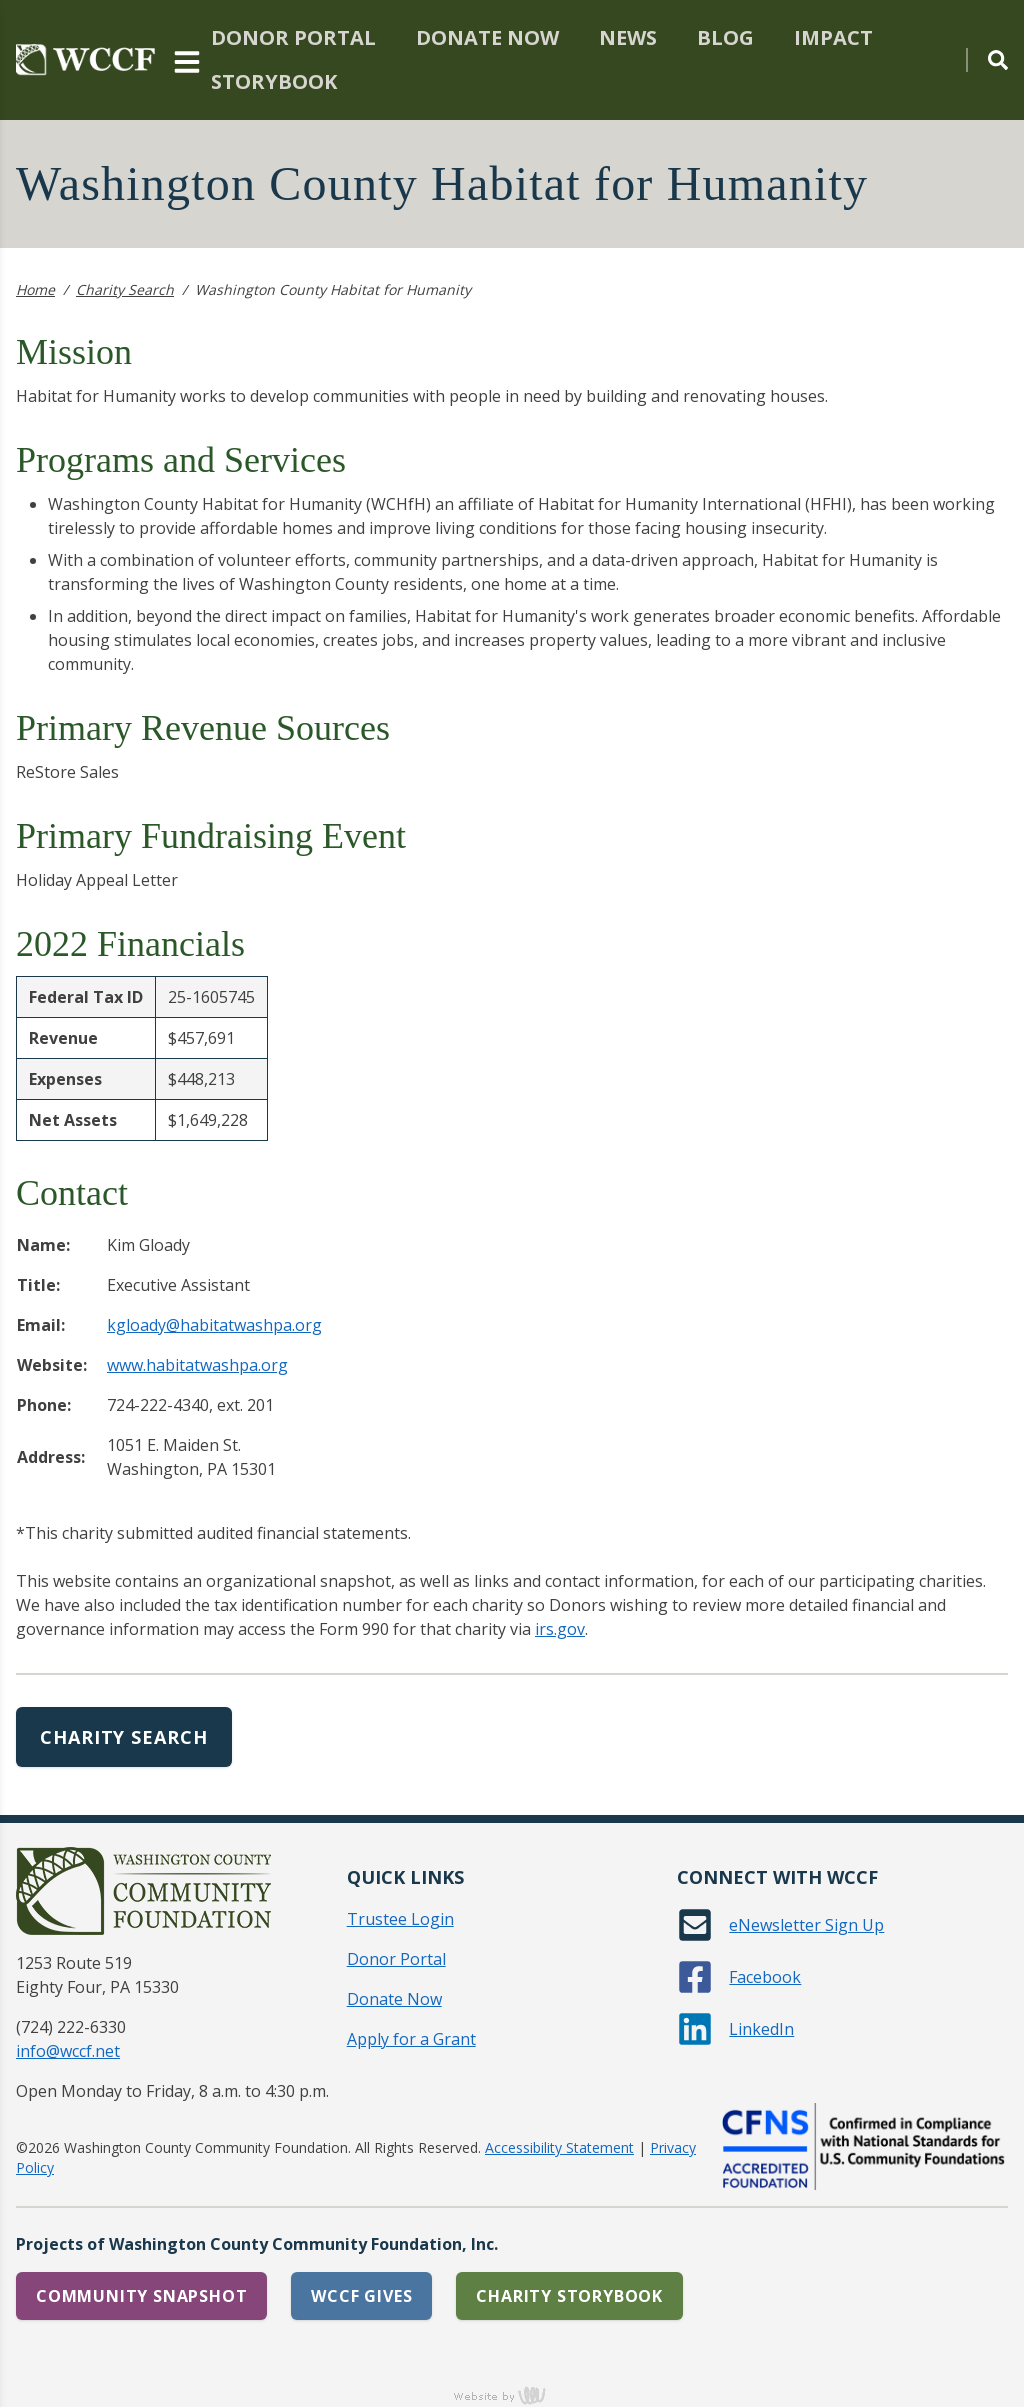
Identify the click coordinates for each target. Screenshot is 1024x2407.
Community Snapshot (141, 2296)
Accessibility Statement (559, 2147)
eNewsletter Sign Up (806, 1925)
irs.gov (560, 1629)
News (628, 37)
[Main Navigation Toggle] (187, 60)
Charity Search (125, 289)
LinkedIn (761, 2029)
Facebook (765, 1977)
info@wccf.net (68, 2051)
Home (35, 289)
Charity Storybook (569, 2296)
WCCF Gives (361, 2296)
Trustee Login (400, 1919)
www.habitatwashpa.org (197, 1365)
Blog (725, 37)
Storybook (274, 81)
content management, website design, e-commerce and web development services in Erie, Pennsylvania (512, 2395)
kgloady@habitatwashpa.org (214, 1325)
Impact (833, 37)
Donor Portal (293, 37)
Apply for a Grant (411, 2039)
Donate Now (487, 37)
